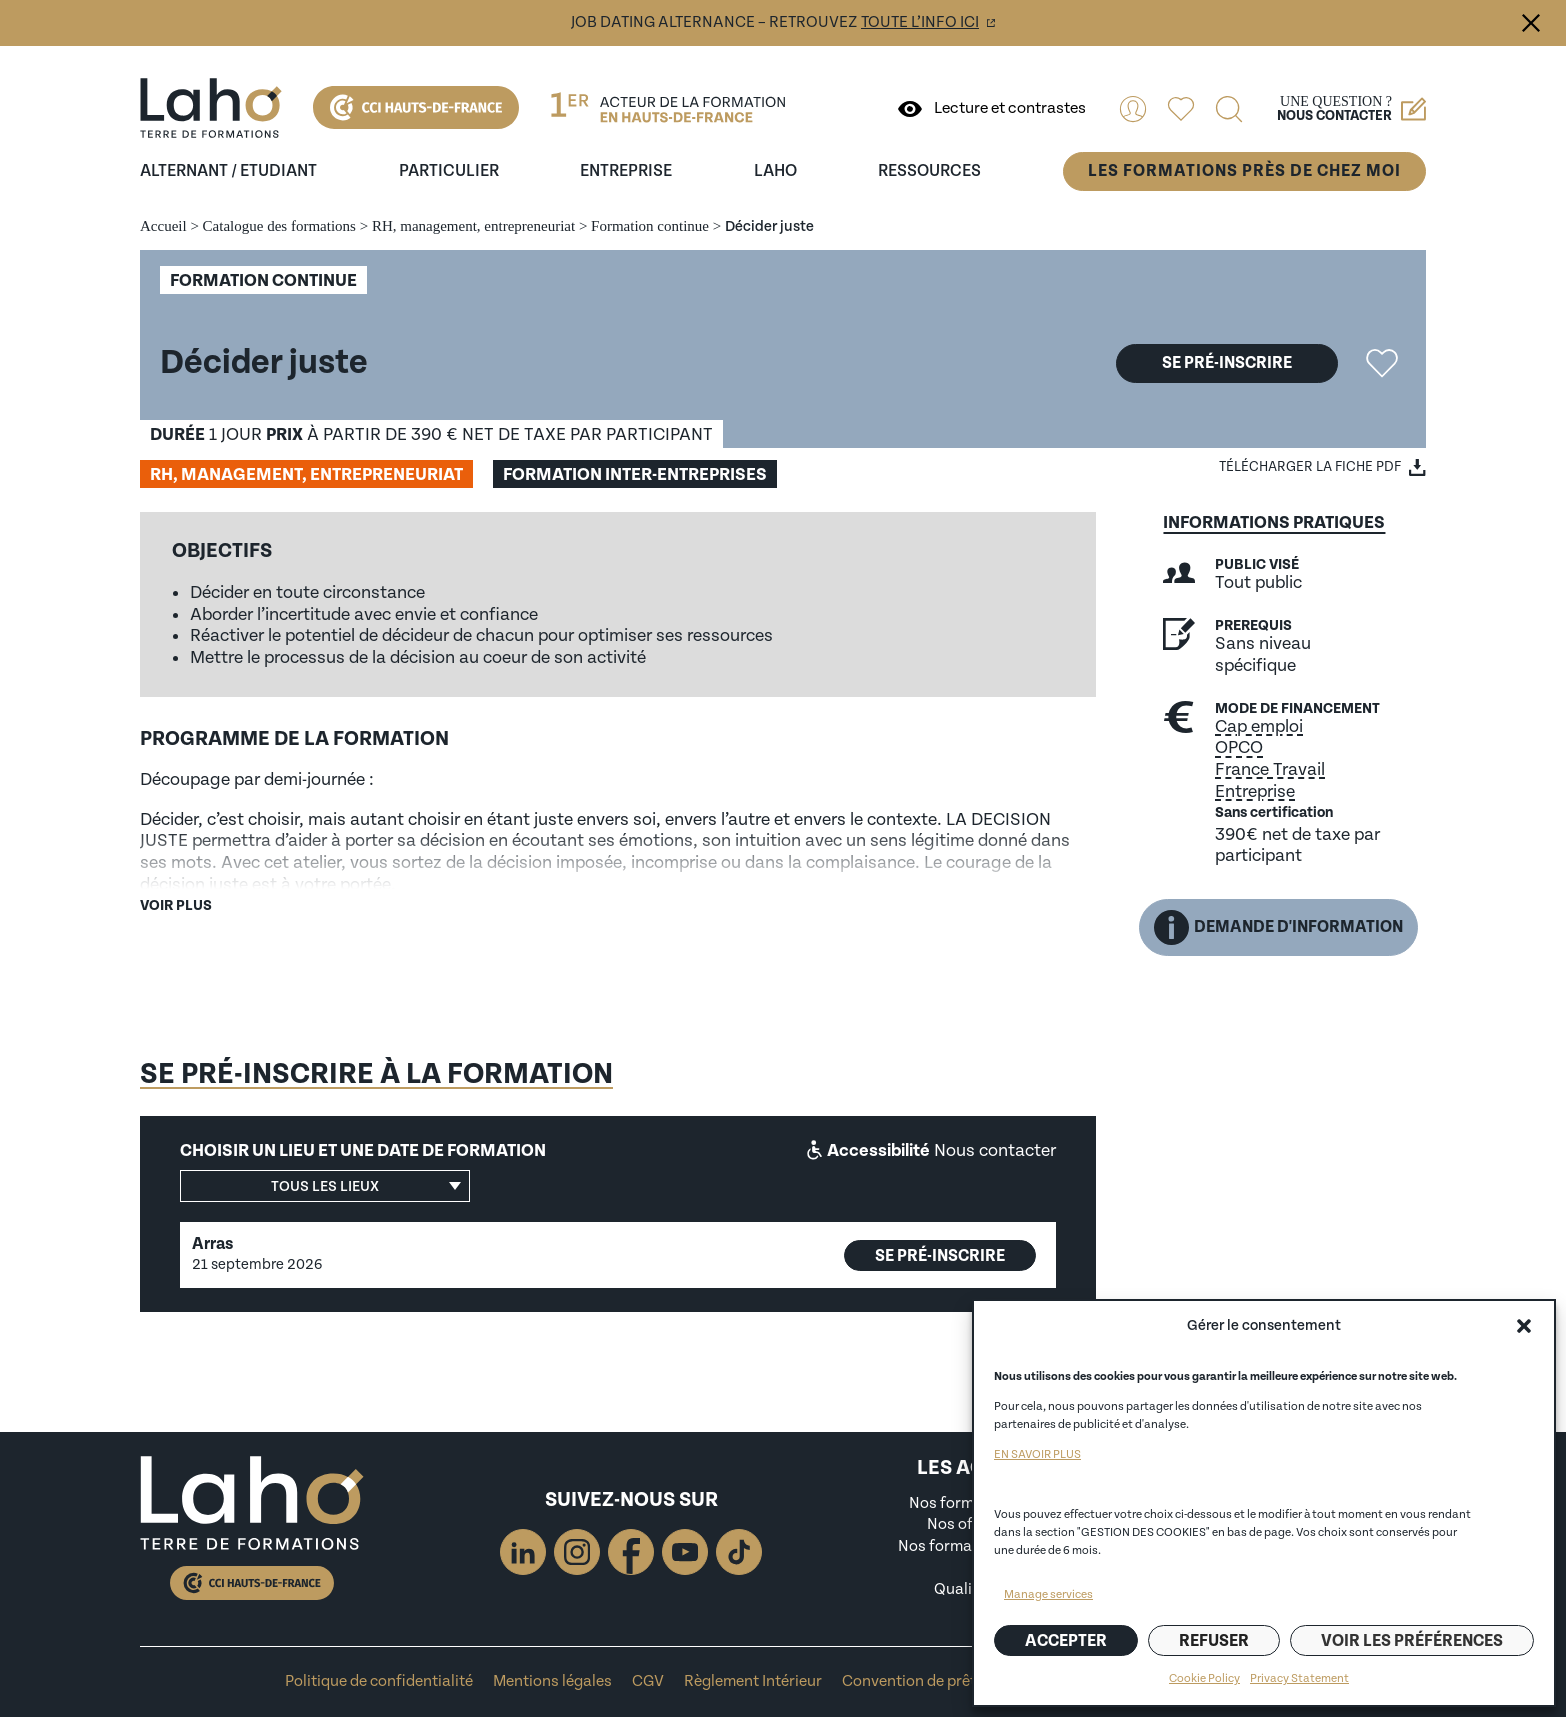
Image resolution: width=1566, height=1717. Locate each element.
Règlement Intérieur (753, 1681)
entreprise (626, 171)
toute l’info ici (920, 22)
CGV (648, 1681)
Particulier (449, 171)
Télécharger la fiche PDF (1310, 467)
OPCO (1239, 747)
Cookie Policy (1204, 1678)
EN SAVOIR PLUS (1037, 1454)
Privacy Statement (1299, 1678)
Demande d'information (1278, 927)
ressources (929, 171)
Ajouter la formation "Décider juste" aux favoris (1382, 364)
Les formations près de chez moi (1244, 171)
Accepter (1066, 1641)
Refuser (1214, 1641)
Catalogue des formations (279, 226)
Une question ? (1351, 109)
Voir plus (176, 905)
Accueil (163, 226)
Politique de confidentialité (379, 1681)
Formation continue (650, 226)
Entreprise (1255, 791)
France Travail (1270, 769)
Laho (775, 171)
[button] (1524, 1326)
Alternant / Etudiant (228, 171)
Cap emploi (1259, 726)
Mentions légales (552, 1681)
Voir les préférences (1412, 1641)
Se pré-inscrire (1227, 363)
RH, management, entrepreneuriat (473, 226)
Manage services (1048, 1594)
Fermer (1531, 23)
